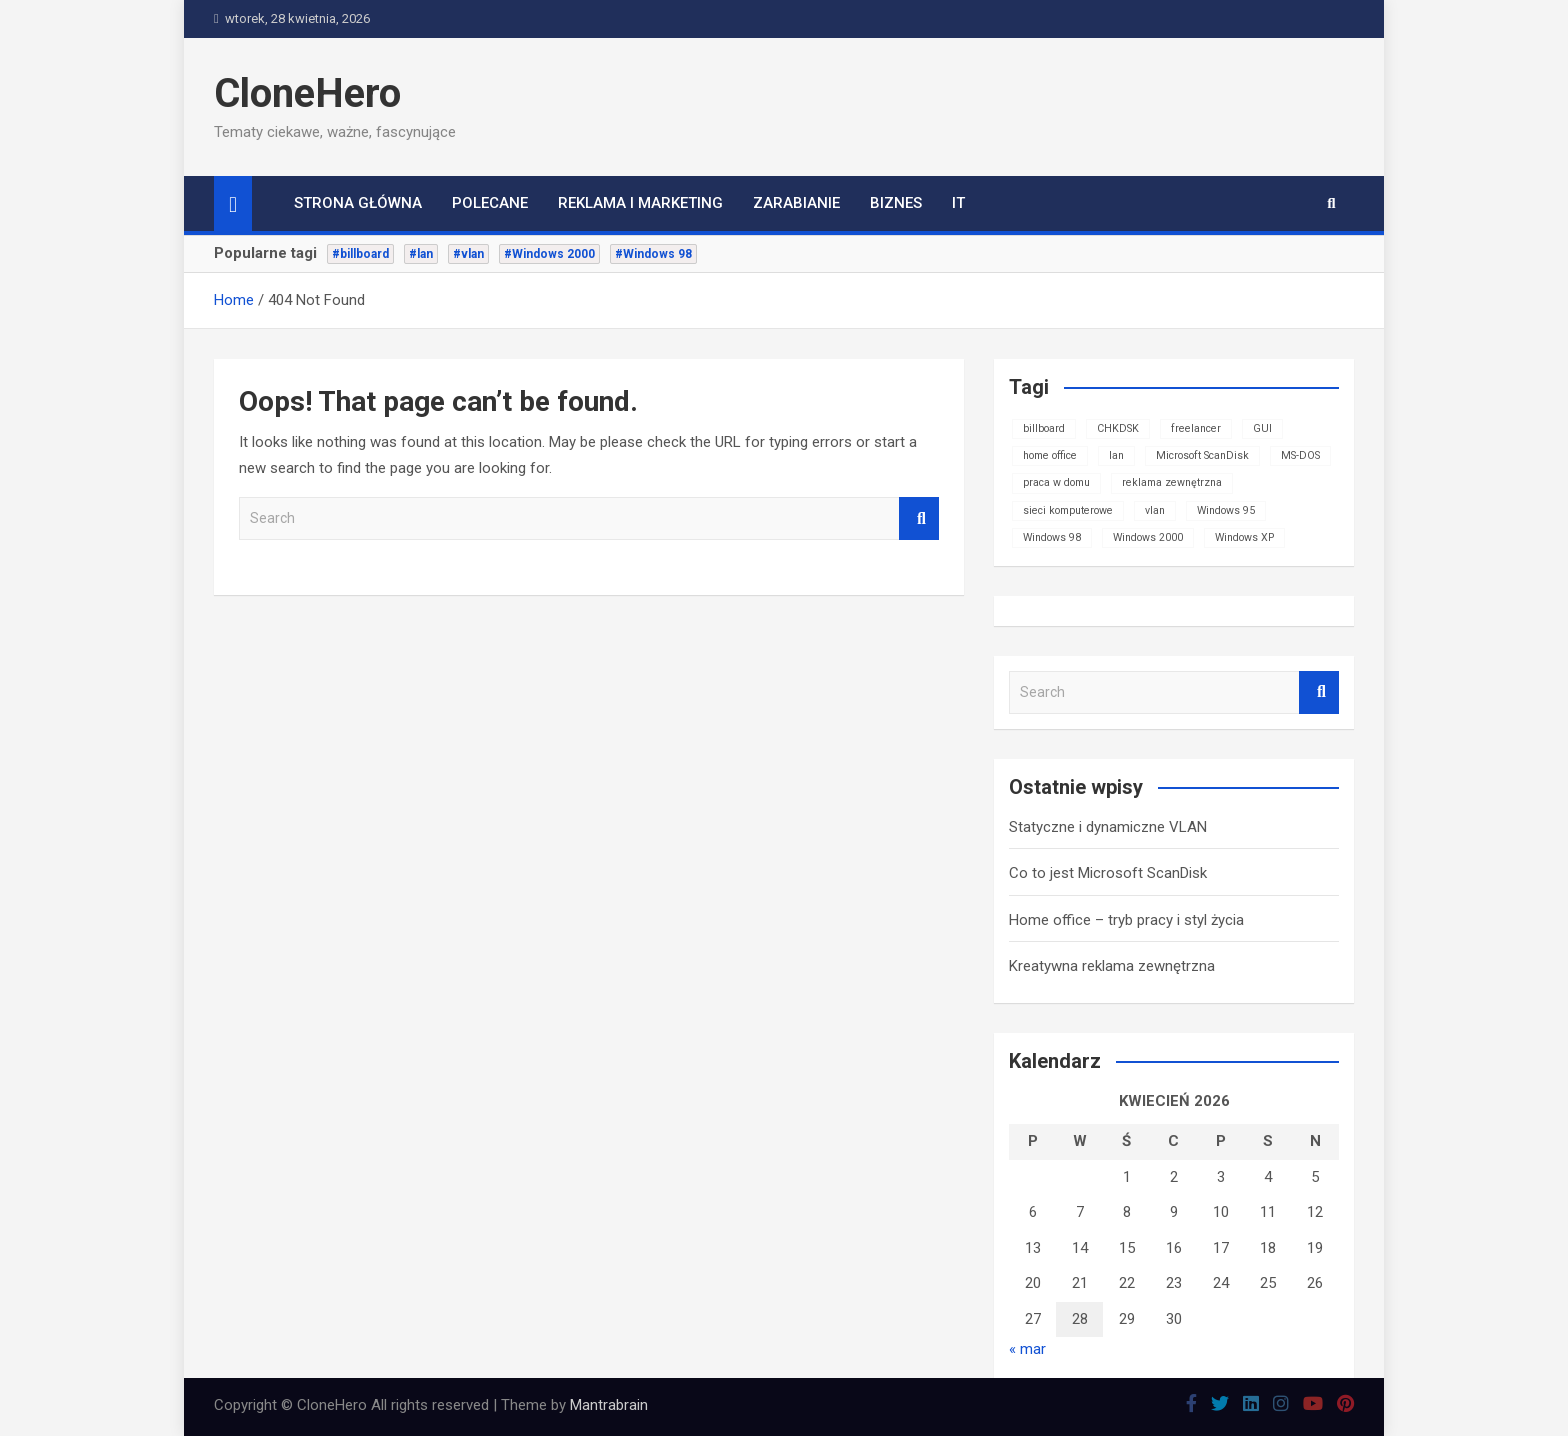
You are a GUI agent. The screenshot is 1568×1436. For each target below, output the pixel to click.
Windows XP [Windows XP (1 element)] (1244, 537)
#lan (421, 254)
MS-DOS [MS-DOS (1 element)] (1300, 455)
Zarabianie (796, 203)
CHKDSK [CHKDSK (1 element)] (1118, 428)
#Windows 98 (653, 254)
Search (919, 518)
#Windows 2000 (549, 254)
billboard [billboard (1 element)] (1044, 428)
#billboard (360, 254)
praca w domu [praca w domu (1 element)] (1056, 482)
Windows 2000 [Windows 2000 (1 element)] (1148, 537)
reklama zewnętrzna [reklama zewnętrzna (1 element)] (1172, 482)
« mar (1027, 1349)
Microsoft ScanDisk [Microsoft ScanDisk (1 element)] (1202, 455)
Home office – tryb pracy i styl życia (1126, 920)
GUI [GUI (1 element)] (1262, 428)
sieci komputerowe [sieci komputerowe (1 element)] (1068, 510)
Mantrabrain (609, 1405)
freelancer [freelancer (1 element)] (1196, 428)
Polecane (490, 203)
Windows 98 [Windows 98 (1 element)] (1052, 537)
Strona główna (358, 203)
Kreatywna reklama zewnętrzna (1112, 966)
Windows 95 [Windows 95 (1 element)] (1226, 510)
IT (958, 203)
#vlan (468, 254)
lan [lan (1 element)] (1116, 455)
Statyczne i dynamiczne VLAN (1108, 827)
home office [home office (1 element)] (1050, 455)
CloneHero (307, 93)
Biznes (896, 203)
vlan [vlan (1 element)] (1155, 510)
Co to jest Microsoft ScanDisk (1108, 873)
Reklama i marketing (640, 203)
